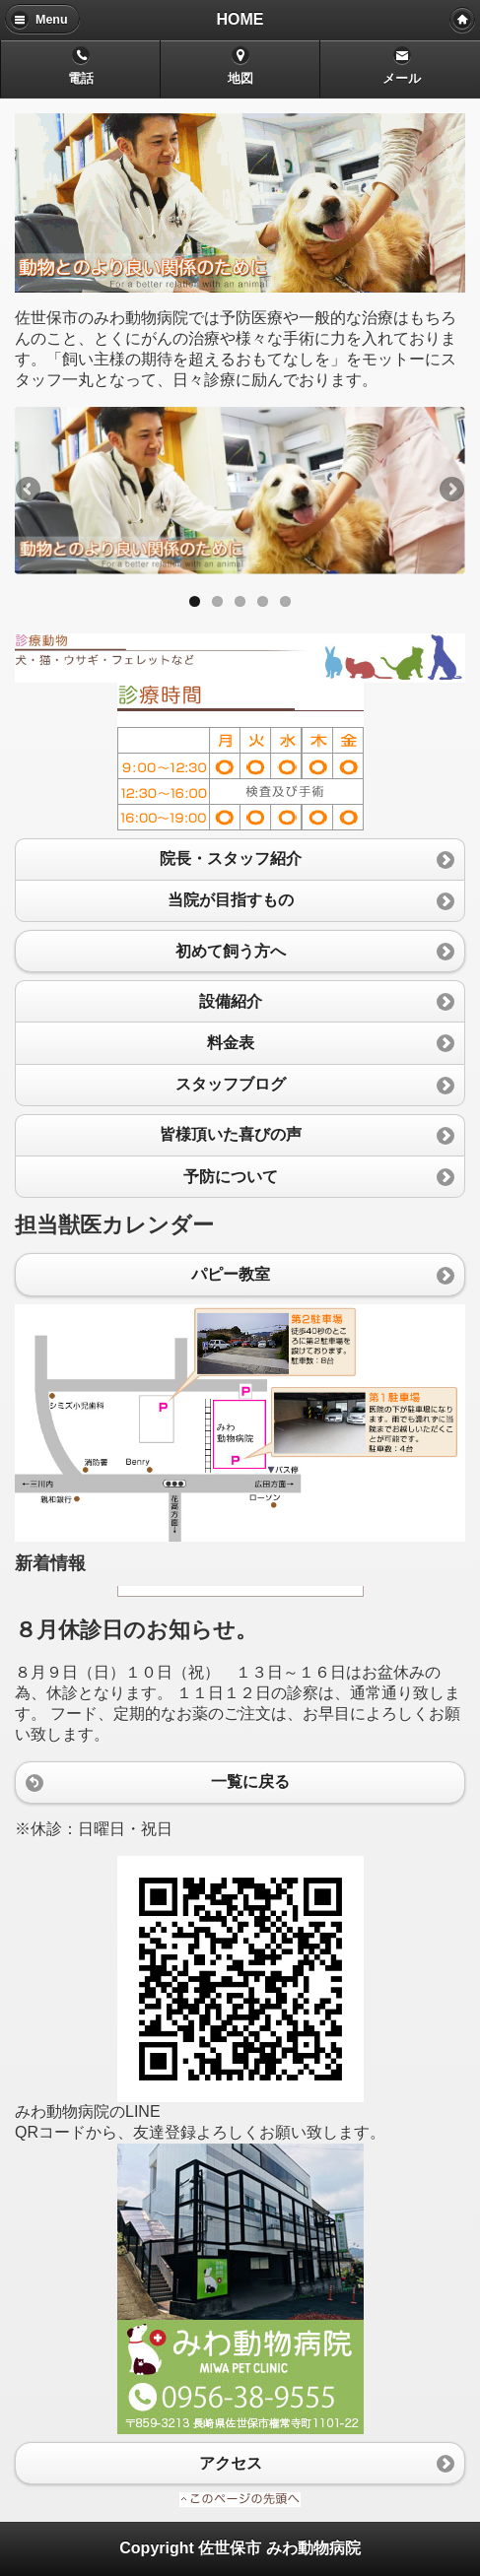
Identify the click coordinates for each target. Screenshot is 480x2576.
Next (450, 490)
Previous (29, 490)
